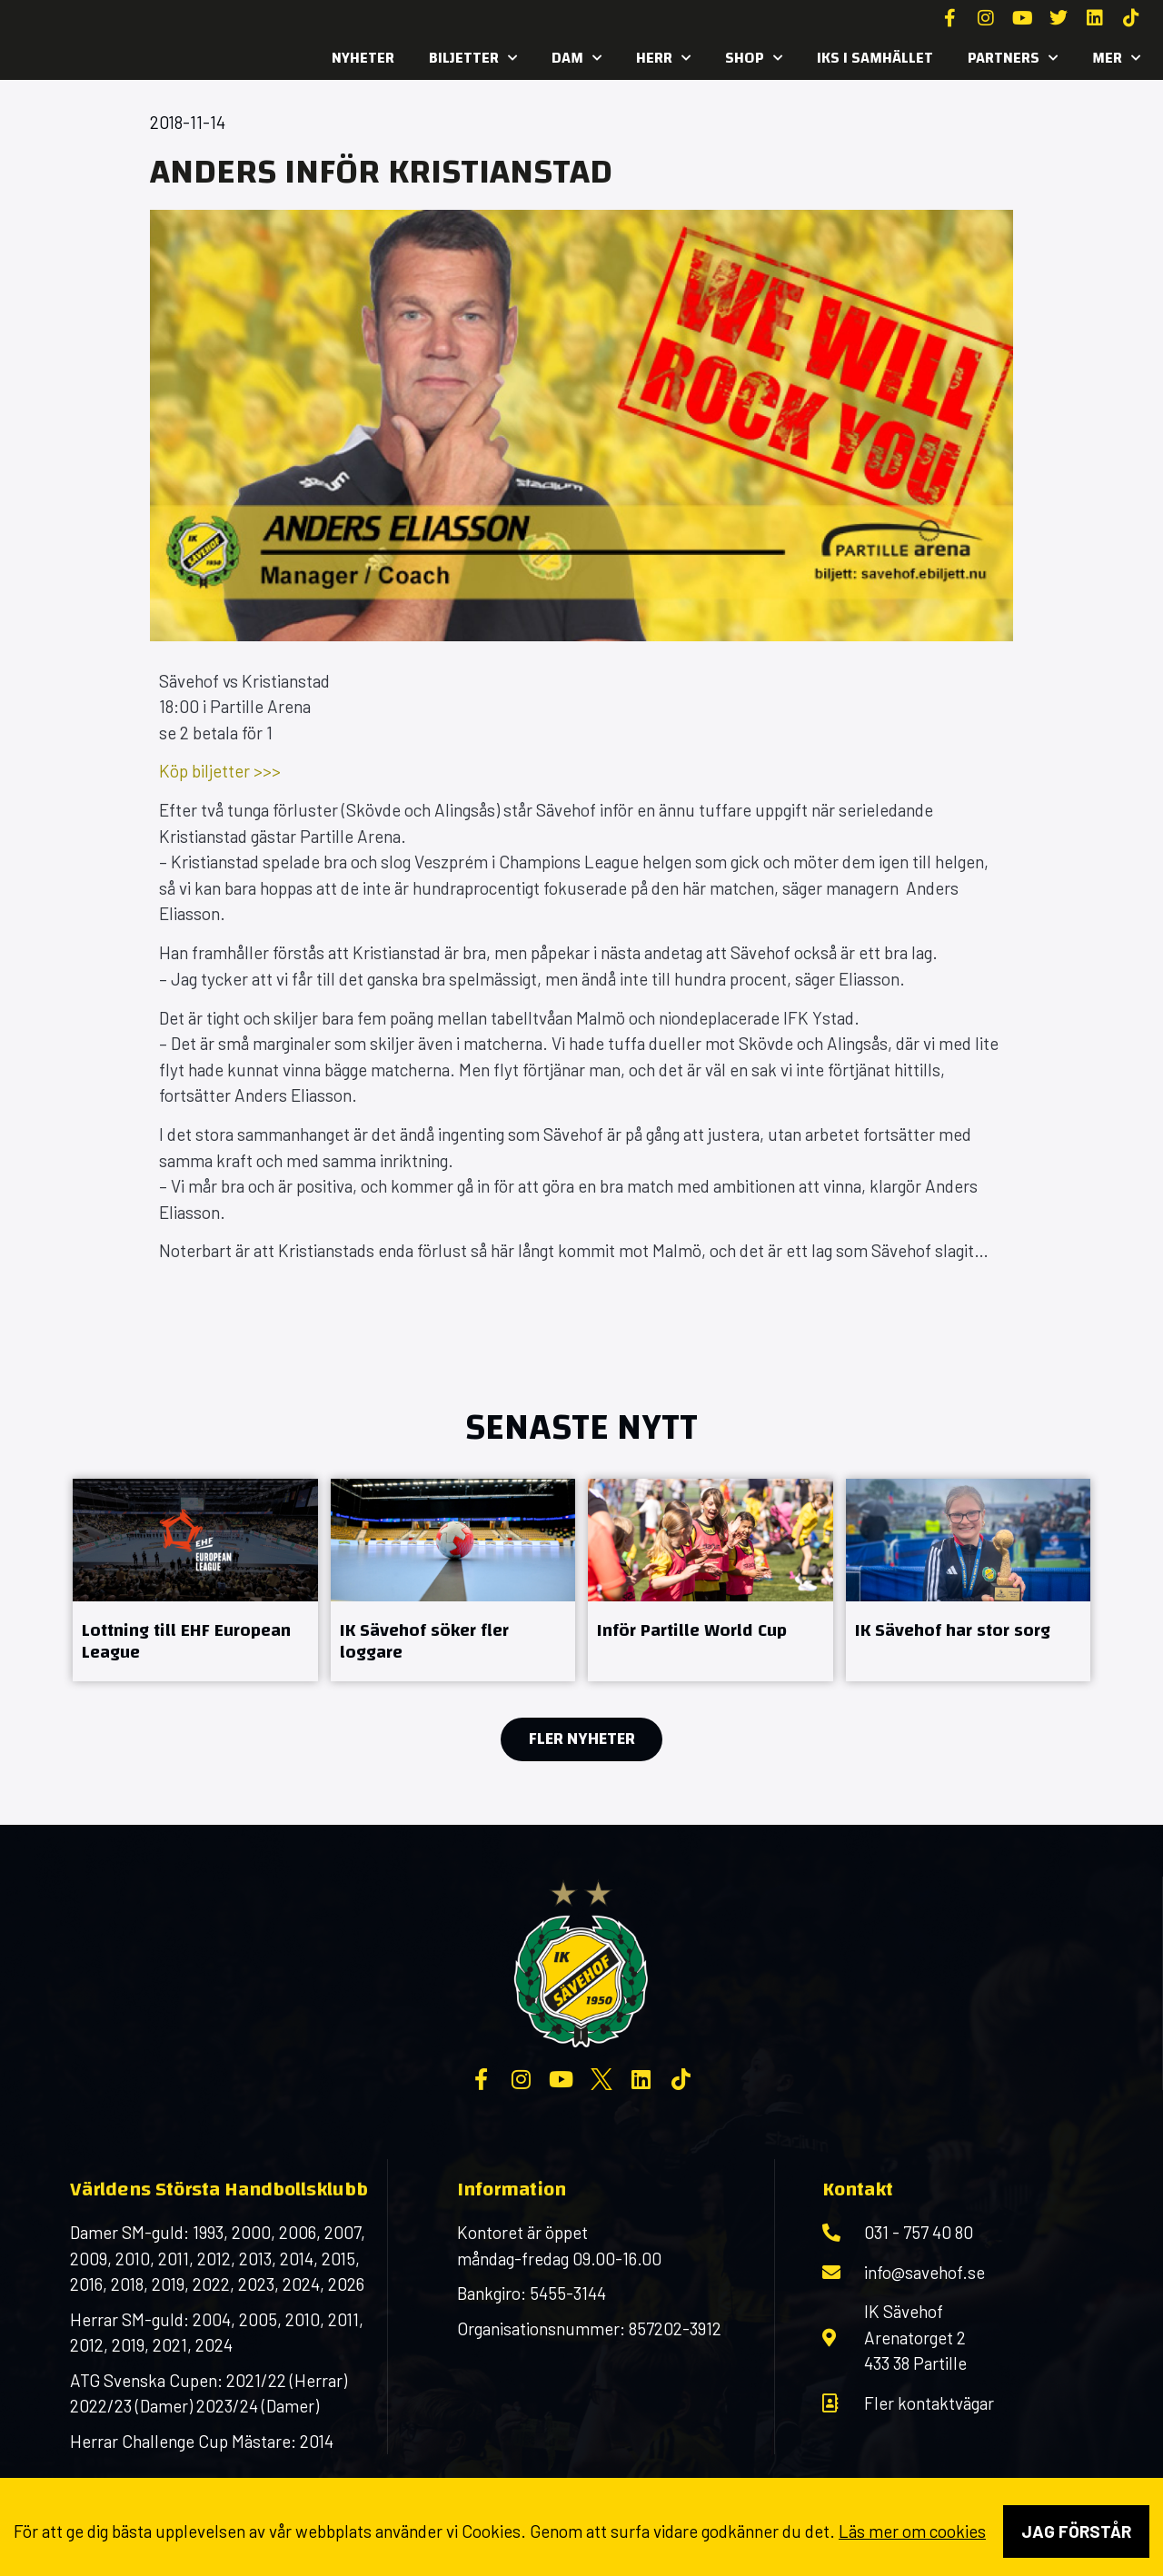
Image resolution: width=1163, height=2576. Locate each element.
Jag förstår (1076, 2531)
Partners (1013, 58)
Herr (663, 58)
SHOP (753, 58)
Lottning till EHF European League (186, 1641)
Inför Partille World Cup (692, 1630)
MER (1116, 58)
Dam (576, 58)
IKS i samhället (875, 58)
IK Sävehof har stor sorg (952, 1630)
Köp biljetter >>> (220, 770)
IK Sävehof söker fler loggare (424, 1641)
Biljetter (473, 58)
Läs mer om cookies (912, 2531)
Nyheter (363, 58)
